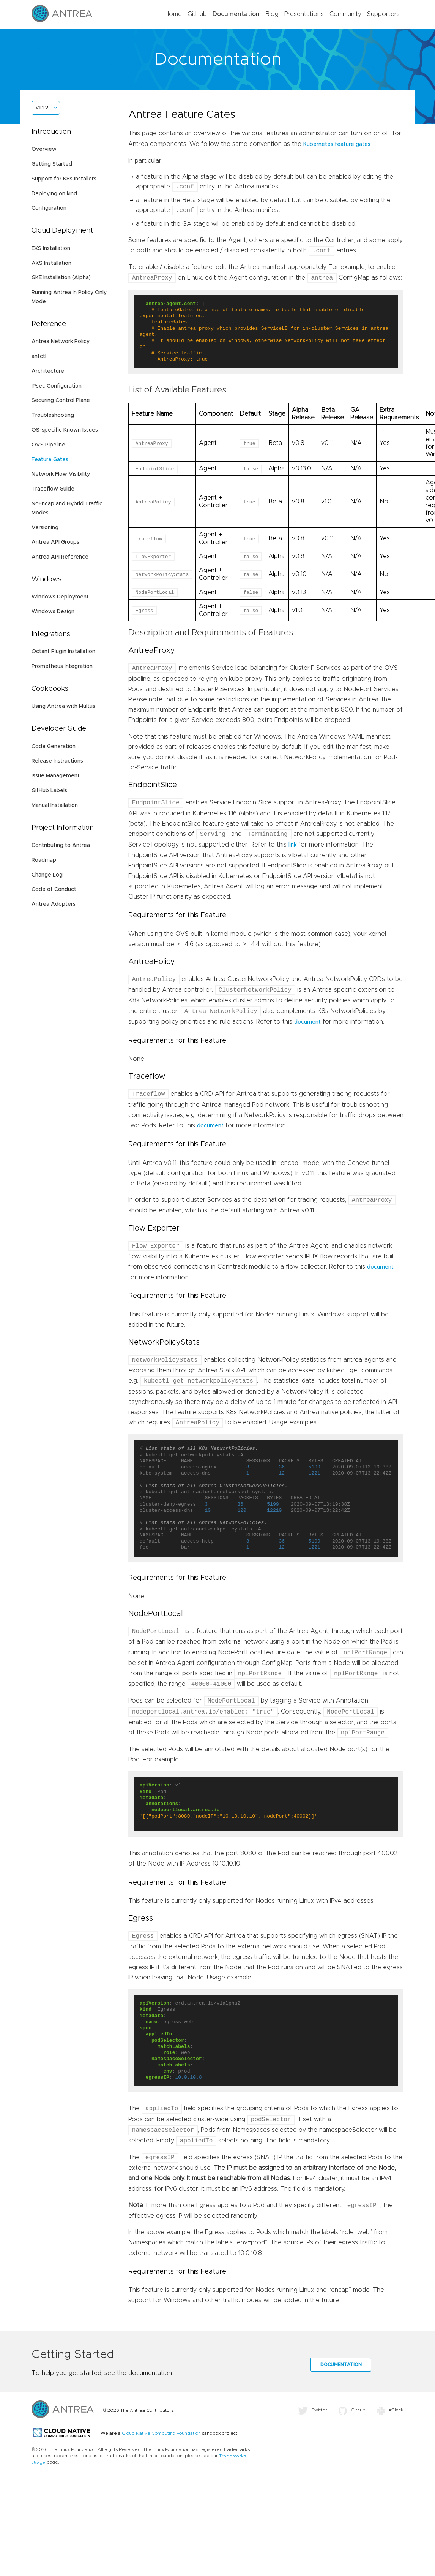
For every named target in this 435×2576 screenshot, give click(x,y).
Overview (44, 149)
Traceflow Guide (53, 489)
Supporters (383, 14)
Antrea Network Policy (61, 341)
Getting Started (52, 164)
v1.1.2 (42, 108)
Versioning (45, 527)
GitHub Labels (49, 790)
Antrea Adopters (54, 904)
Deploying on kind (54, 193)
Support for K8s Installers (64, 179)
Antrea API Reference (60, 557)
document (307, 1021)
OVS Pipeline (48, 445)
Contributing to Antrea (61, 845)
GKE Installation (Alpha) (61, 277)
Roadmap (44, 860)
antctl (39, 356)
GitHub (197, 14)
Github (352, 2409)
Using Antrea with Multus (63, 706)
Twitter (312, 2409)
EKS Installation (51, 248)
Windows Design (53, 611)
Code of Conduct (54, 889)
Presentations (304, 14)
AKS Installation (51, 263)
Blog (272, 14)
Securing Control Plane (61, 400)
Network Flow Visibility (61, 474)
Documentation (236, 14)
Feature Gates (50, 459)
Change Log (47, 875)
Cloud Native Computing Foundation (161, 2433)
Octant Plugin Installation (63, 651)
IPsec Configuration (57, 386)
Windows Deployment (60, 597)
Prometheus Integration (62, 666)
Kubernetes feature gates (336, 144)
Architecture (48, 371)
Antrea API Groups (55, 542)
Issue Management (56, 775)
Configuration (49, 208)
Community (345, 14)
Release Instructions (57, 761)
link (292, 844)
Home (173, 14)
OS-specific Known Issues (65, 430)
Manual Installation (55, 805)
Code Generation (54, 746)
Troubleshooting (53, 415)
